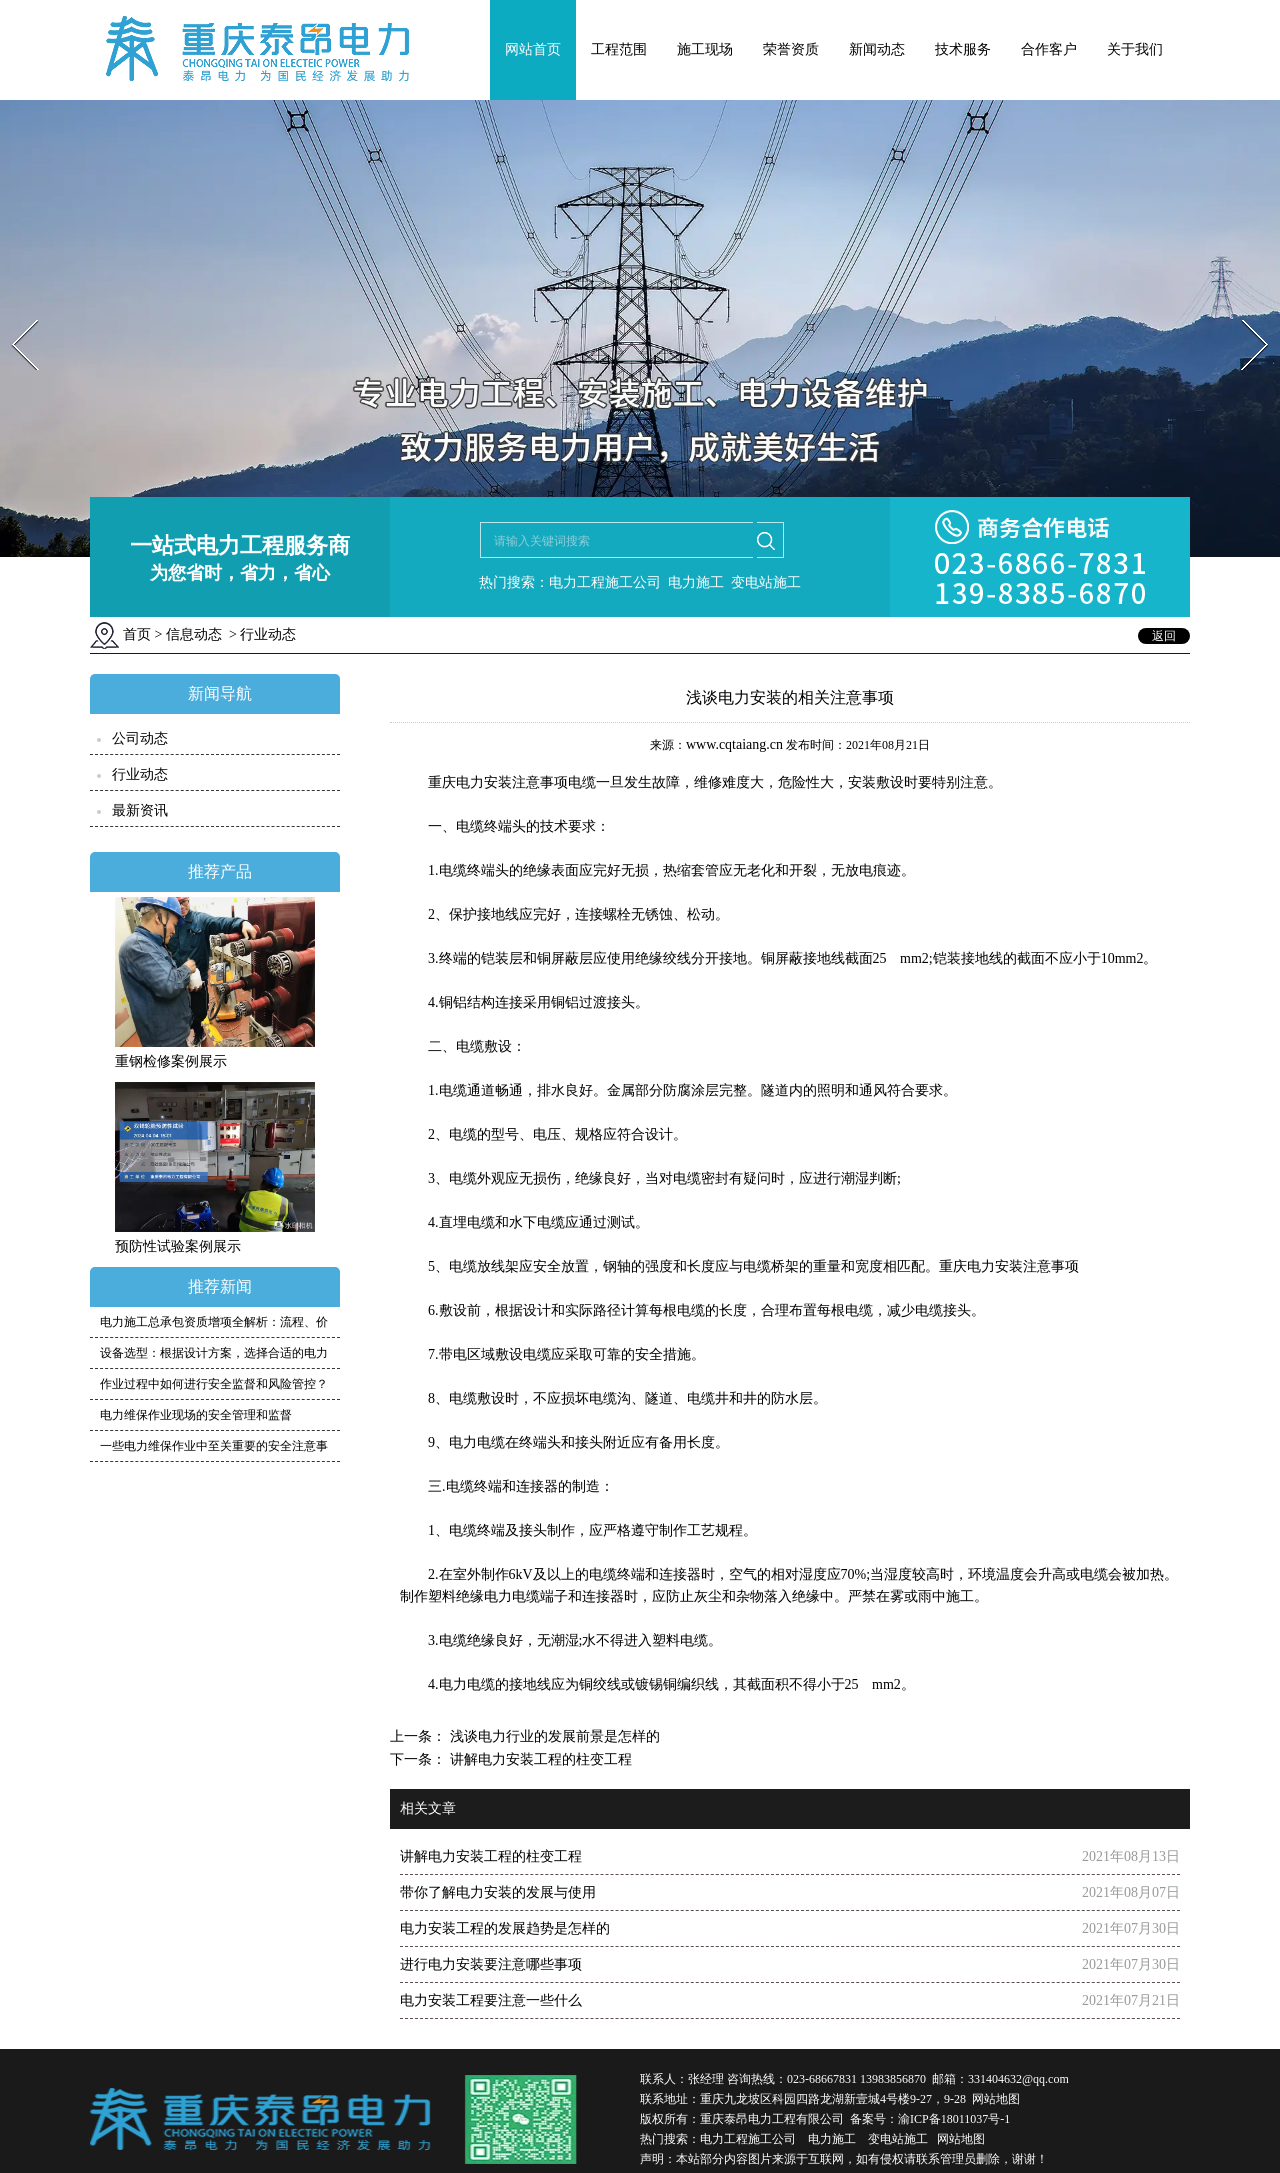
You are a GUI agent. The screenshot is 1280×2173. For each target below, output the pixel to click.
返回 (1164, 636)
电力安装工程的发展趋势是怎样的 (505, 1928)
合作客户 (1049, 49)
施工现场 (705, 49)
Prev (13, 313)
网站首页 (533, 49)
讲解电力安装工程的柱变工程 (539, 1759)
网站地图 (996, 2099)
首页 (137, 634)
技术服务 (963, 49)
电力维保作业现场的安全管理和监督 (196, 1415)
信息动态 (194, 634)
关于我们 (1135, 49)
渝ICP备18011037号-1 (954, 2119)
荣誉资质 (791, 49)
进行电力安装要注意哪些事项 (491, 1964)
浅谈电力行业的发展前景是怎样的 (553, 1736)
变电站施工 (898, 2139)
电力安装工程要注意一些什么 (491, 2000)
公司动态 (140, 738)
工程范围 (619, 49)
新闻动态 (877, 49)
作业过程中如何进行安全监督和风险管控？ (214, 1384)
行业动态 (140, 774)
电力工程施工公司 (748, 2139)
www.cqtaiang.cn (734, 744)
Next (1243, 313)
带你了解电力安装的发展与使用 (498, 1892)
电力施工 (832, 2139)
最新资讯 (140, 810)
